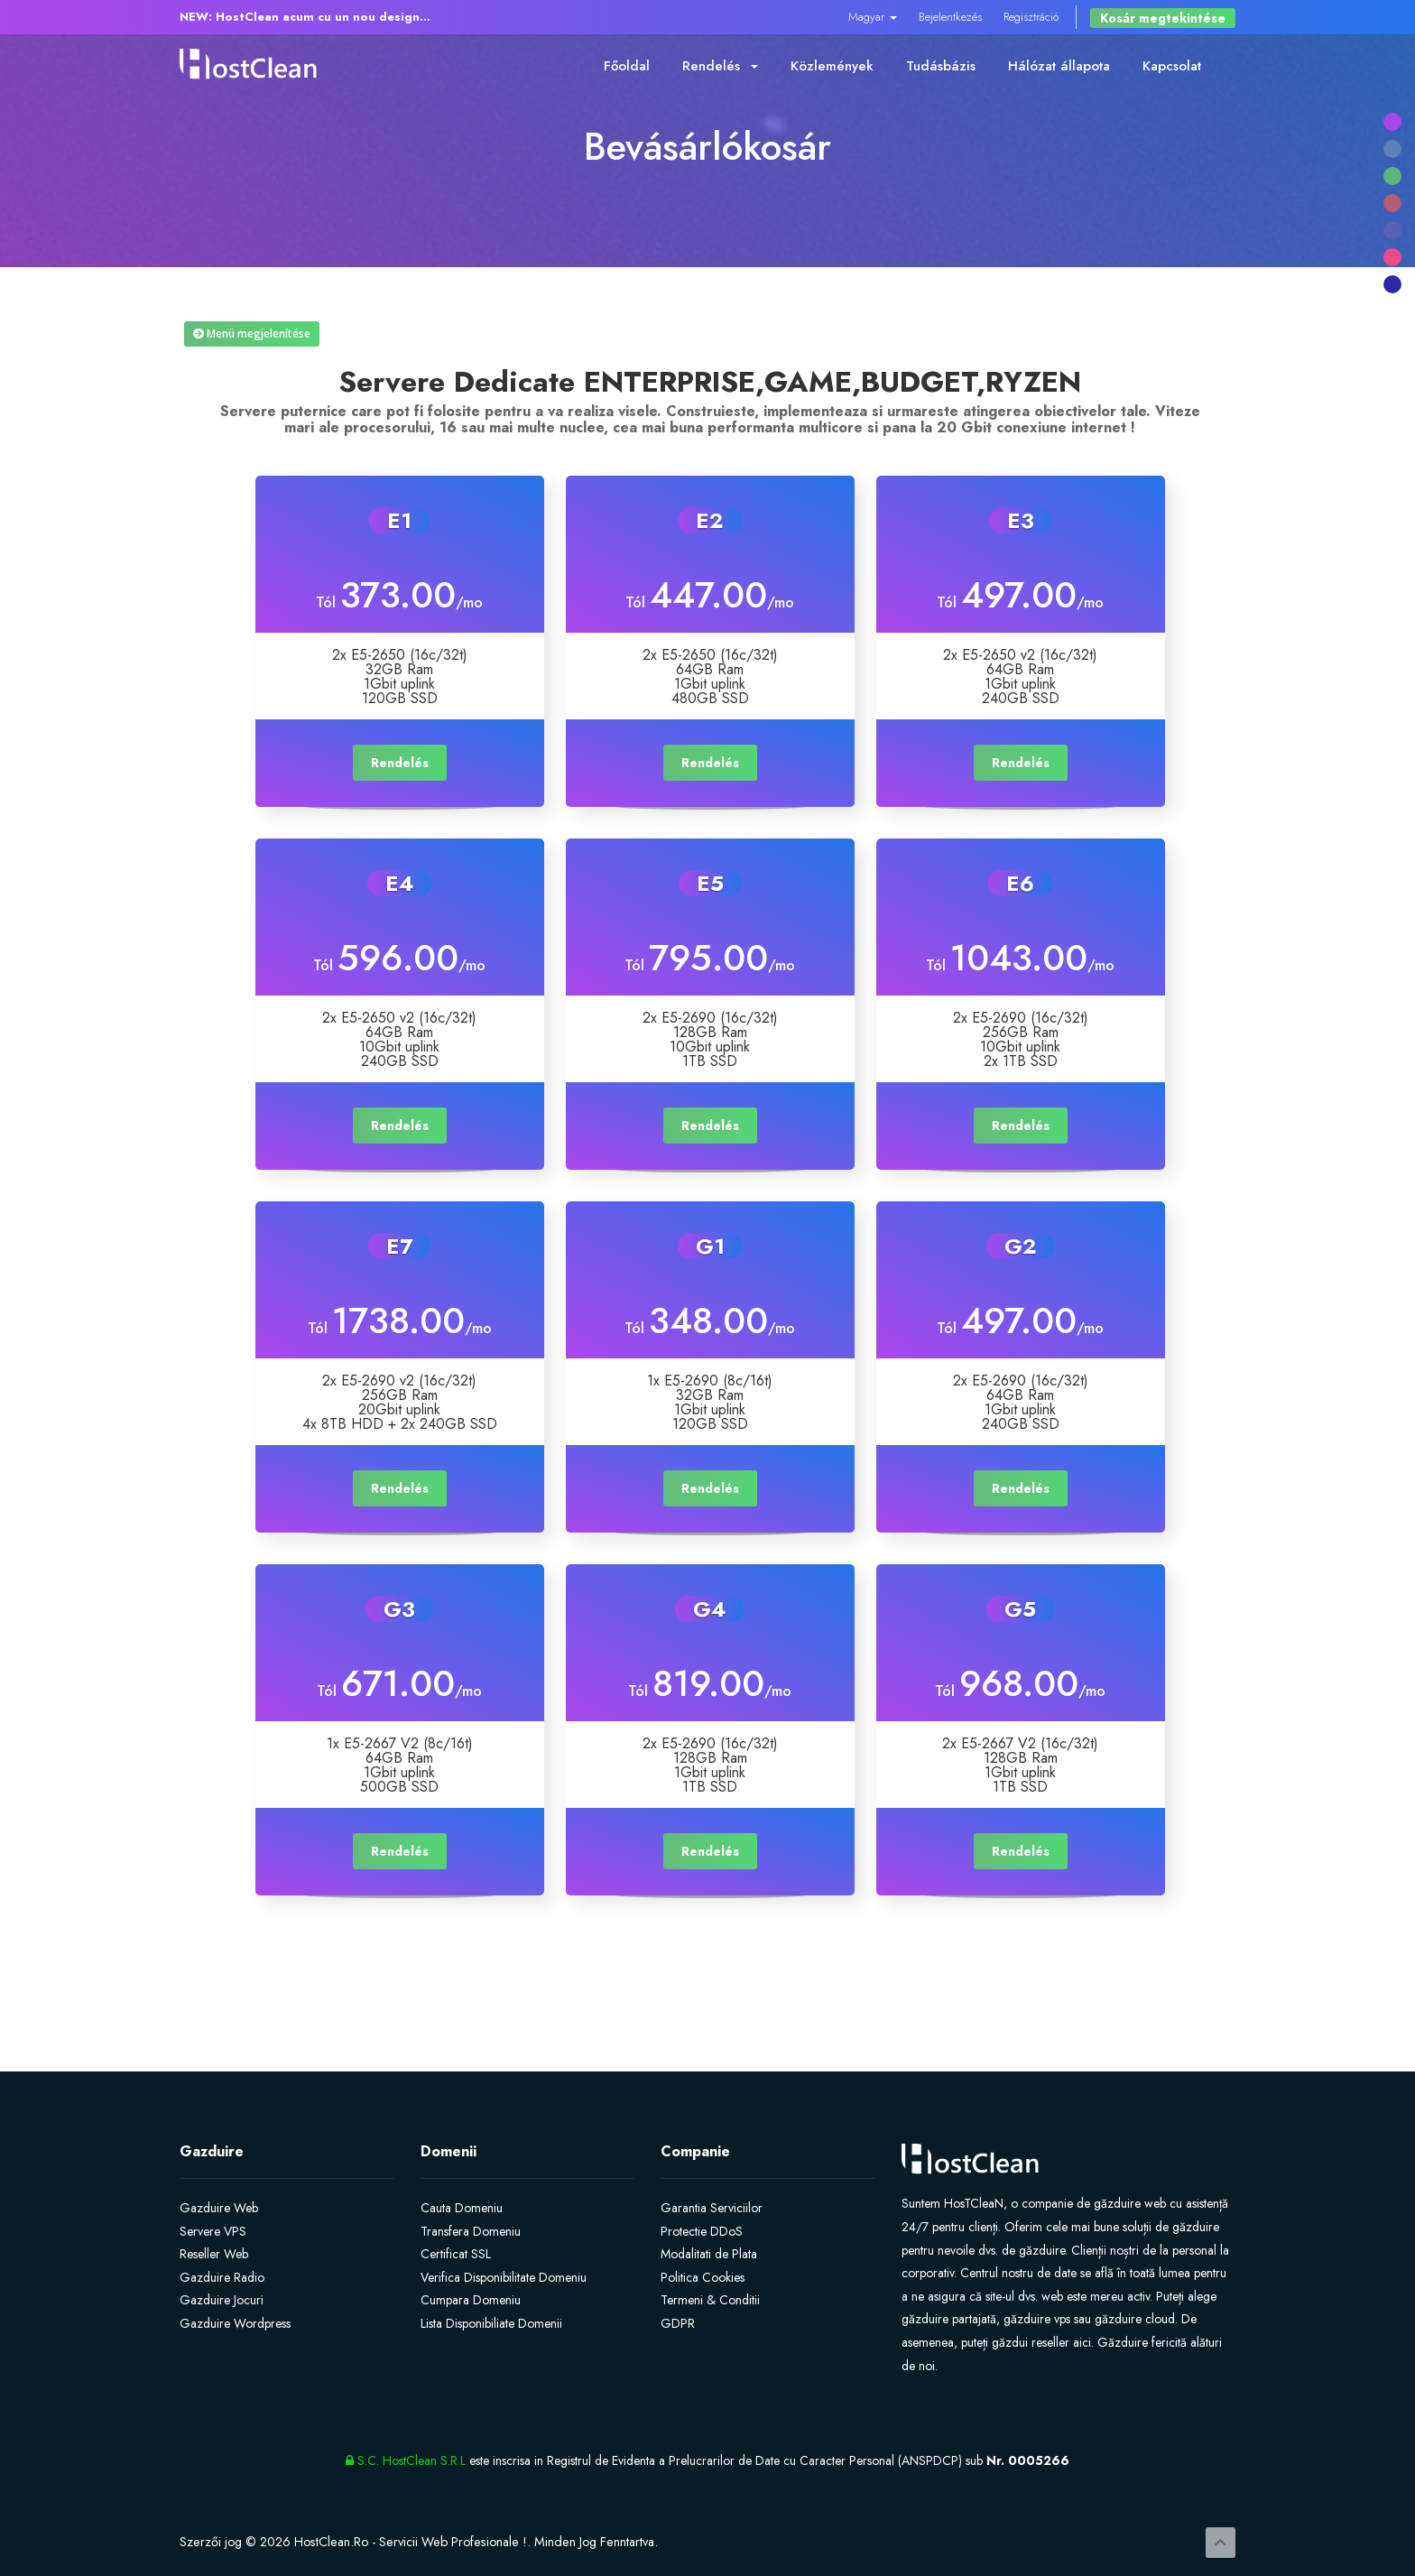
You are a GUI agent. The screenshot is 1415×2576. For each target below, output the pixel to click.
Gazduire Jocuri (222, 2300)
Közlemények (832, 66)
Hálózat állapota (1059, 66)
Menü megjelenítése (251, 333)
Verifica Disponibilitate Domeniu (504, 2277)
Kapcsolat (1171, 66)
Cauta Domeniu (462, 2208)
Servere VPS (213, 2231)
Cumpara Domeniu (471, 2300)
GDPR (678, 2323)
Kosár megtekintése (1162, 18)
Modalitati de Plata (709, 2254)
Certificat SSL (456, 2254)
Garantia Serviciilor (712, 2208)
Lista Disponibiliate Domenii (491, 2323)
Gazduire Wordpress (235, 2323)
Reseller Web (214, 2254)
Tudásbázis (941, 66)
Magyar (872, 16)
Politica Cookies (702, 2277)
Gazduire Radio (222, 2277)
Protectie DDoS (702, 2231)
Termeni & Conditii (710, 2300)
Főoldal (627, 66)
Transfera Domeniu (471, 2231)
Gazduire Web (219, 2208)
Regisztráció (1031, 16)
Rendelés (720, 66)
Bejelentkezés (950, 16)
